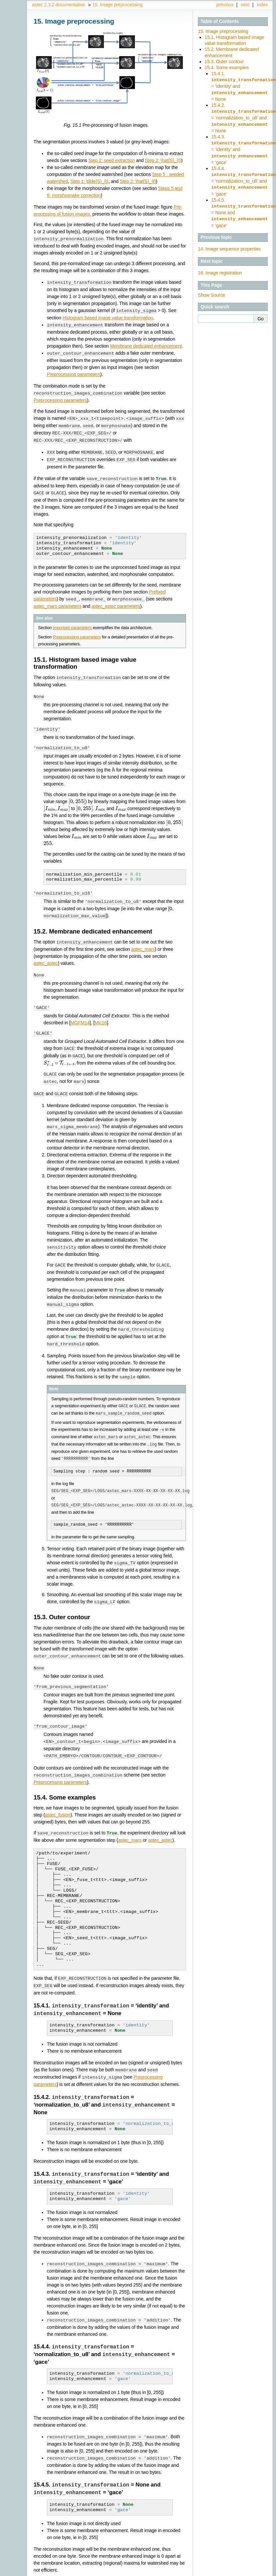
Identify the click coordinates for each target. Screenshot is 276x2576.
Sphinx (254, 2571)
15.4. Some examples (227, 67)
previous (224, 4)
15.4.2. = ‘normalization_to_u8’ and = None (243, 116)
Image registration (220, 266)
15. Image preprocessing (223, 31)
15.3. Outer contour (224, 61)
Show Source (211, 288)
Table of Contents (220, 21)
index (262, 4)
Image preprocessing (117, 4)
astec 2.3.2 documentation (58, 4)
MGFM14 (80, 1014)
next (245, 4)
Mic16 (101, 1014)
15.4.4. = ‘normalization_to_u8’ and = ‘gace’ (243, 176)
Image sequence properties (229, 242)
